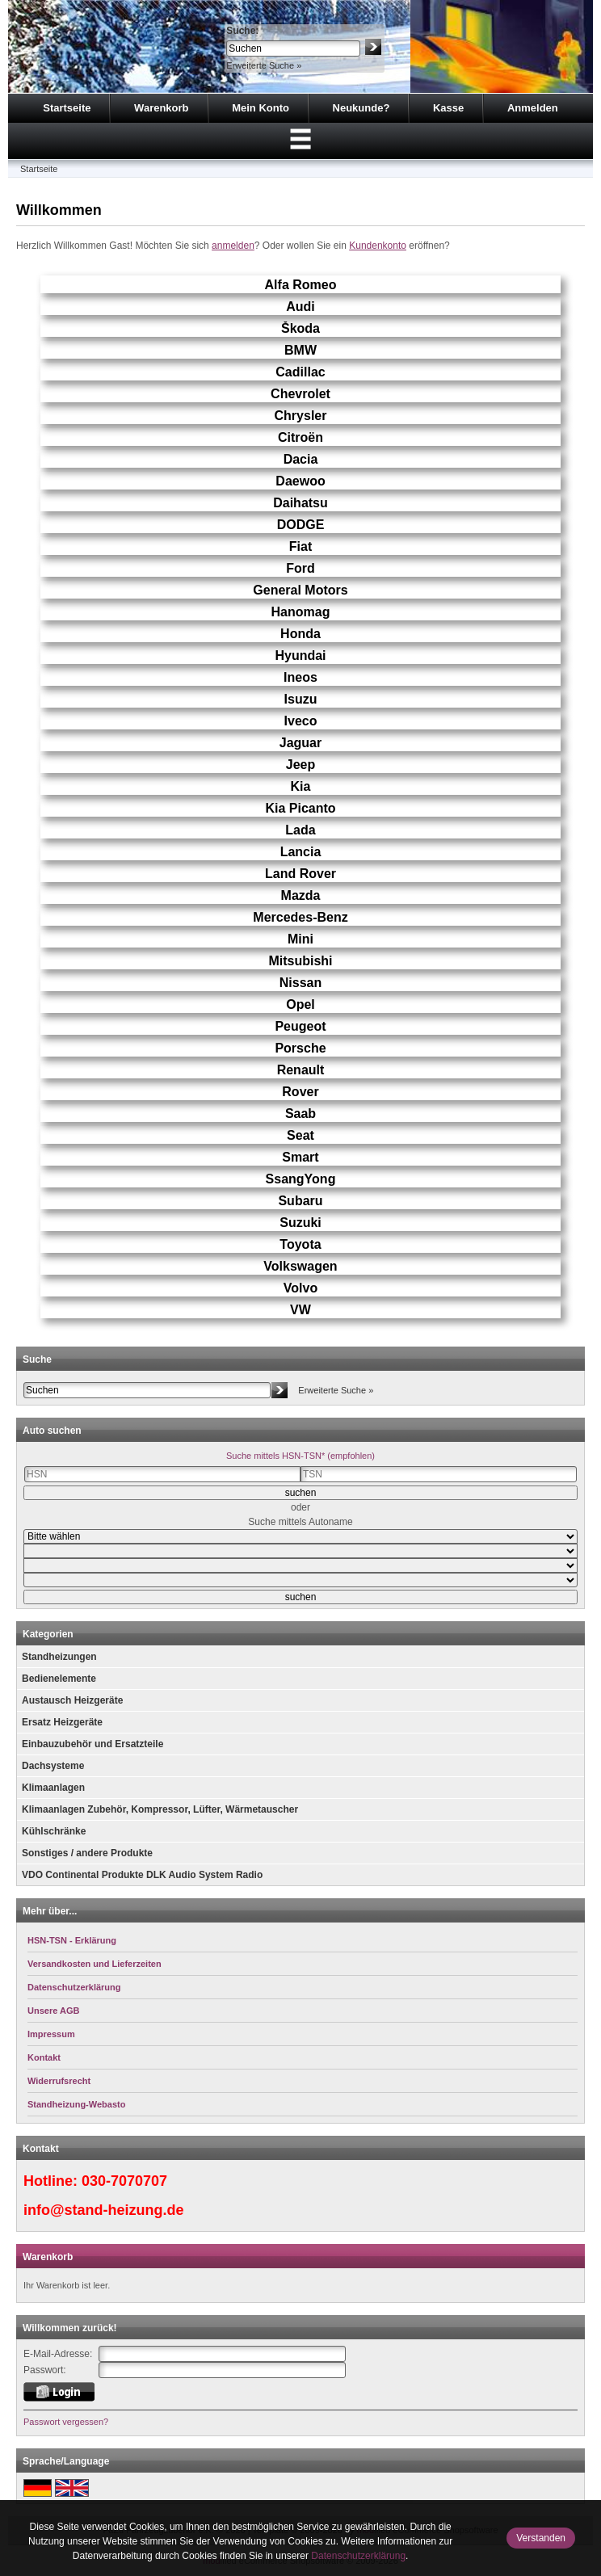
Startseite (66, 108)
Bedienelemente (59, 1678)
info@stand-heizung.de (103, 2210)
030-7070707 (124, 2181)
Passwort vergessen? (65, 2422)
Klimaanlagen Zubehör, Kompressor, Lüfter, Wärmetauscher (160, 1809)
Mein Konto (260, 108)
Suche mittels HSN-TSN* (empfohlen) (300, 1455)
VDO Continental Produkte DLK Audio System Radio (142, 1875)
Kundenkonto (377, 245)
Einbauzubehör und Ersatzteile (92, 1744)
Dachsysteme (53, 1765)
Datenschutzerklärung (358, 2555)
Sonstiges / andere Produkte (87, 1853)
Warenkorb (161, 108)
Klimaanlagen (53, 1787)
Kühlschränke (54, 1831)
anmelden (233, 245)
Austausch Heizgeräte (72, 1700)
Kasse (448, 108)
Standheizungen (59, 1656)
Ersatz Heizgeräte (62, 1722)
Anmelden (532, 108)
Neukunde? (361, 108)
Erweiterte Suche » (263, 65)
